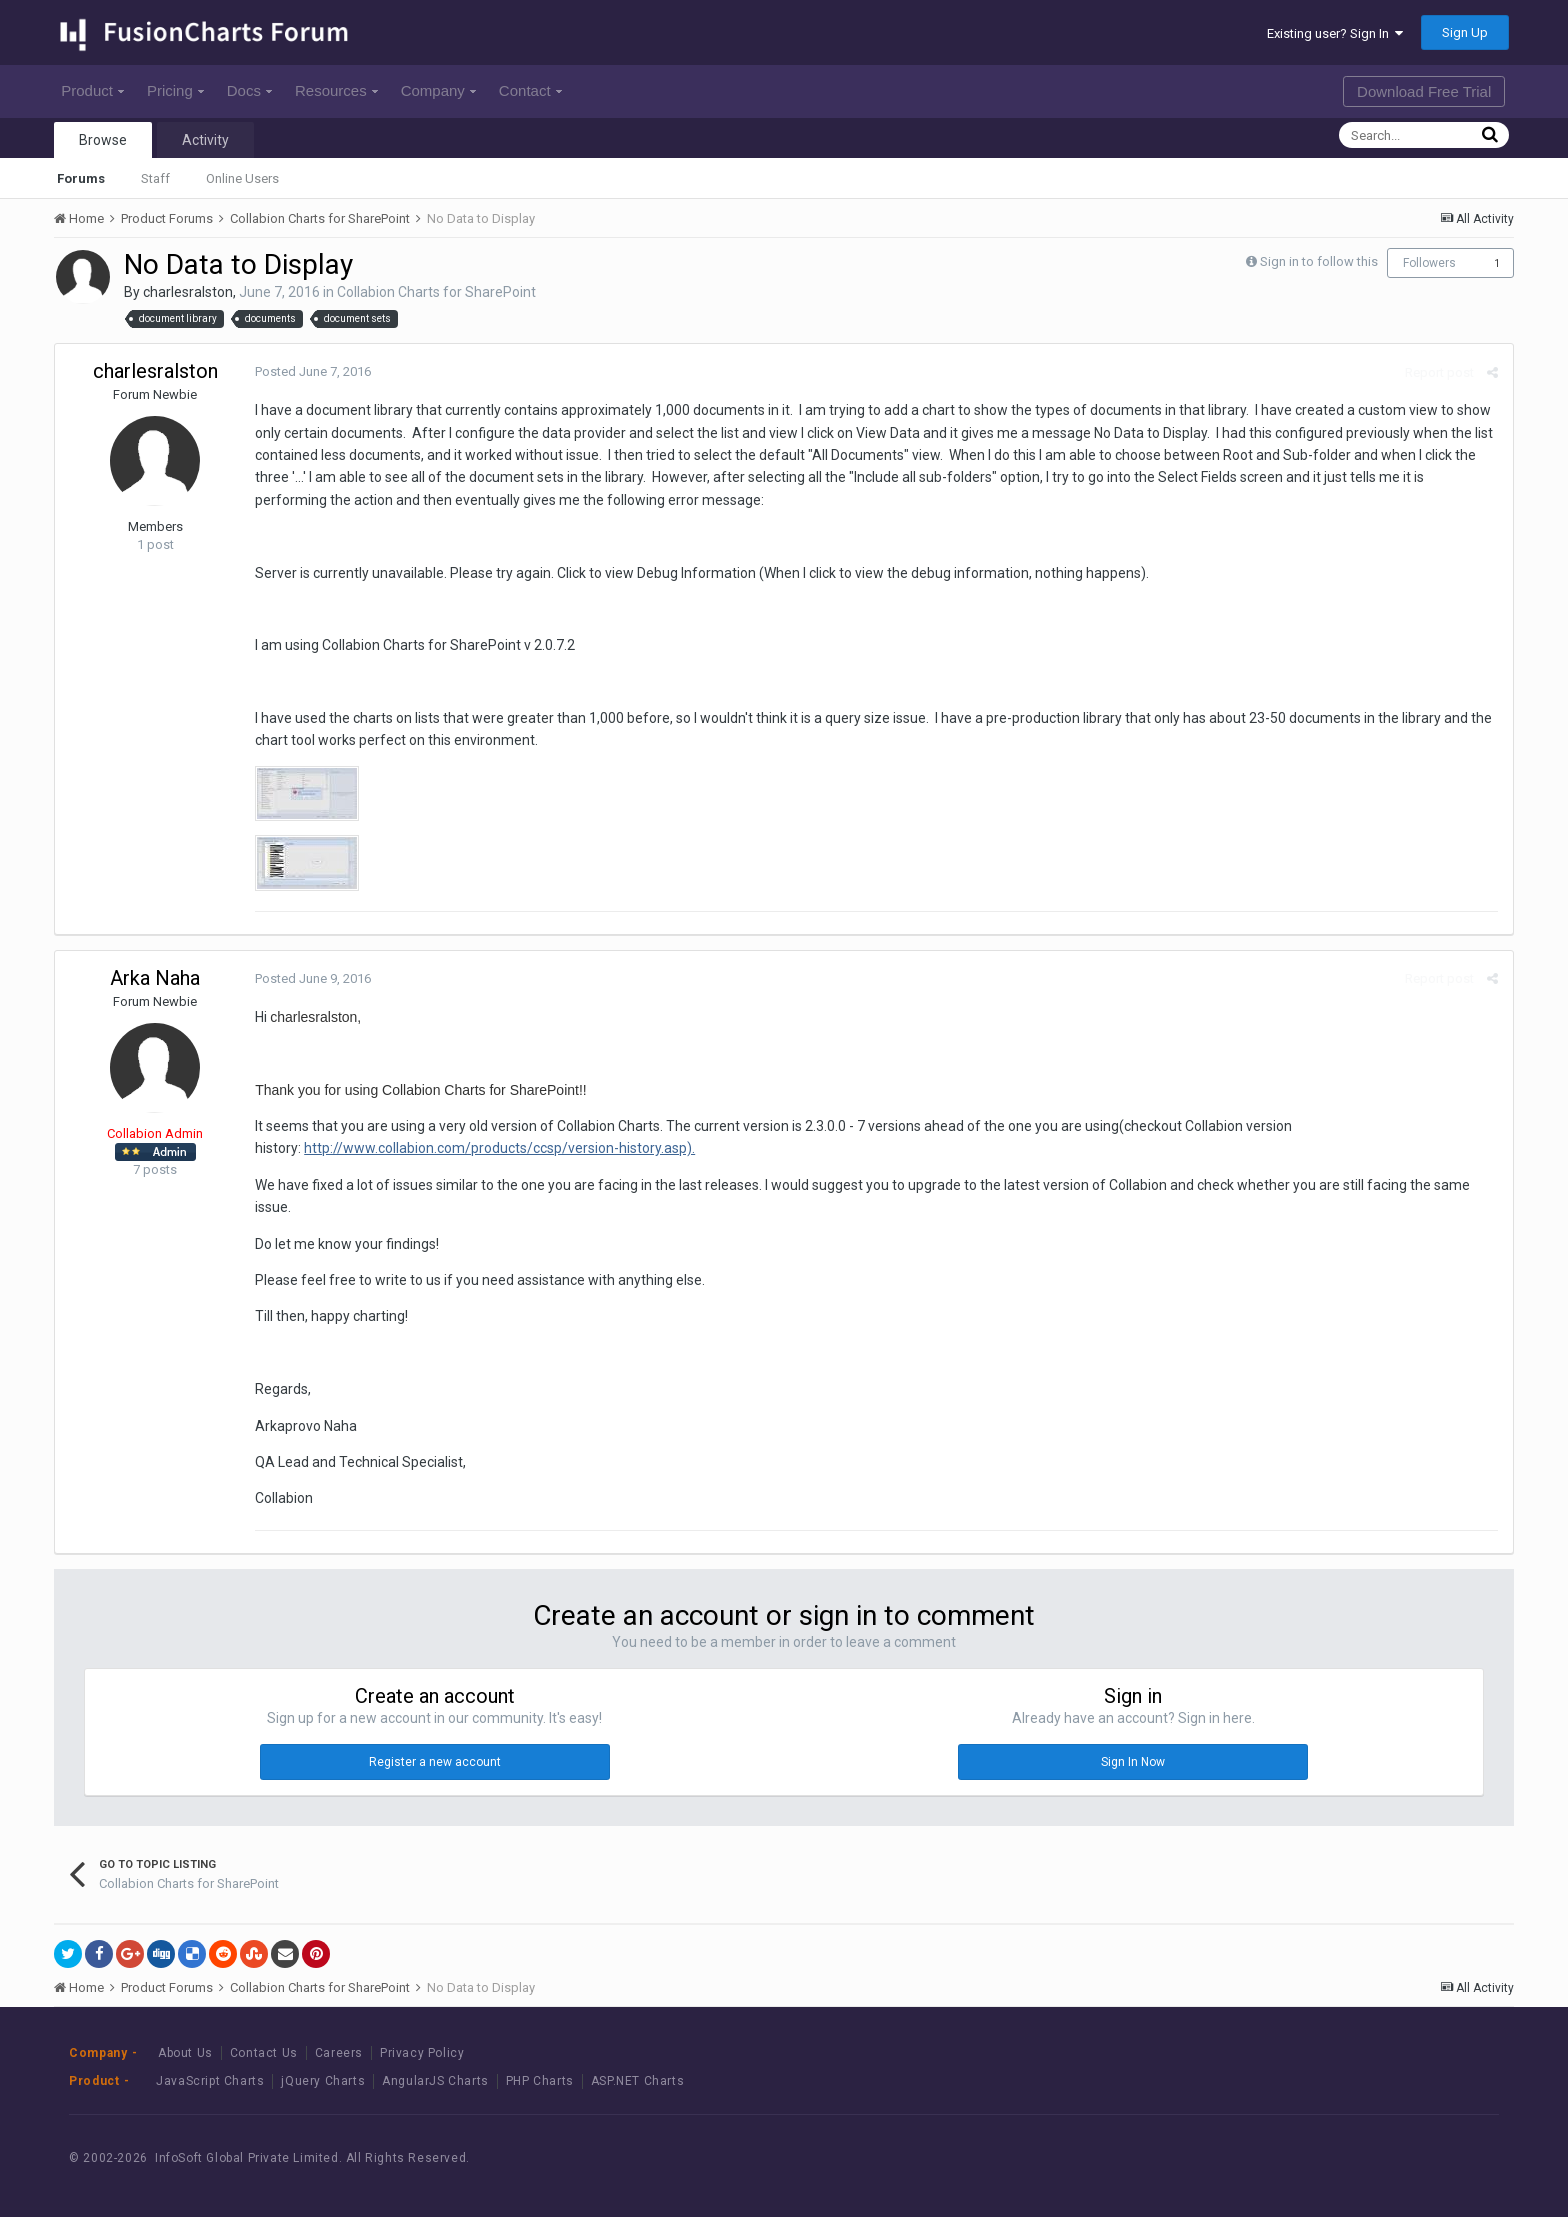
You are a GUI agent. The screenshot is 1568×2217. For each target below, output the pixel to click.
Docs (249, 90)
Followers (1429, 263)
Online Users (242, 178)
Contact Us (264, 2053)
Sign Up (1465, 32)
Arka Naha (155, 978)
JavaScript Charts (210, 2081)
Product (92, 90)
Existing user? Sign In (1335, 33)
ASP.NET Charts (637, 2081)
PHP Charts (540, 2081)
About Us (185, 2053)
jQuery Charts (323, 2081)
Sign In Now (1133, 1762)
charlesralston (188, 292)
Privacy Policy (422, 2053)
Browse (103, 140)
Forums (81, 178)
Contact (530, 90)
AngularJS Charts (435, 2081)
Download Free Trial (1424, 91)
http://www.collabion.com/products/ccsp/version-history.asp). (499, 1148)
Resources (336, 90)
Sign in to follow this (1319, 261)
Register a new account (435, 1762)
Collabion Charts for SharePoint (436, 292)
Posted (313, 371)
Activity (205, 140)
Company (438, 90)
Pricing (175, 90)
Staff (155, 178)
